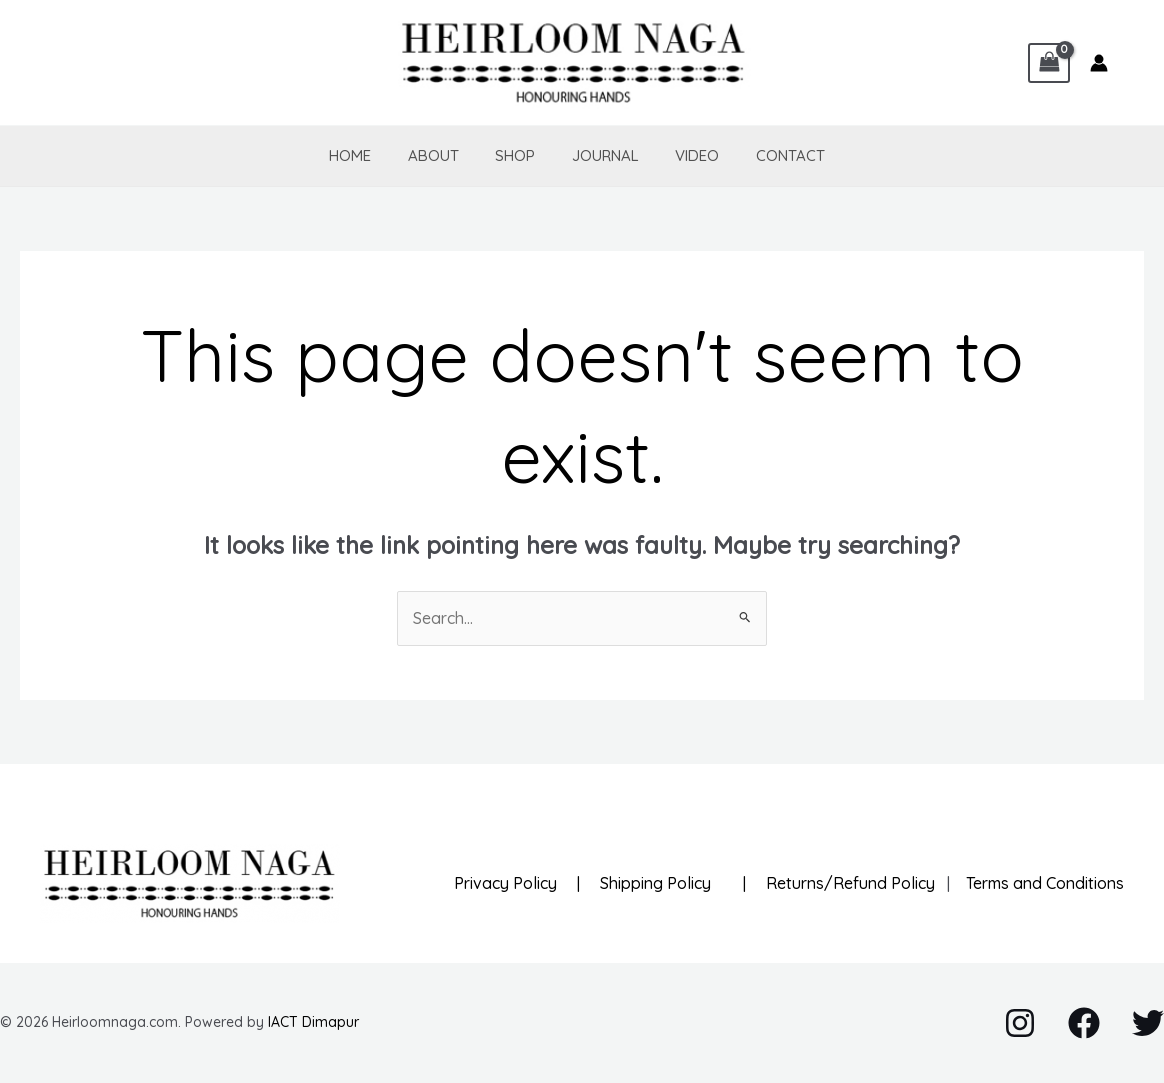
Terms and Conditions (1039, 883)
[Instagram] (1020, 1023)
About (433, 155)
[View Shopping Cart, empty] (1049, 63)
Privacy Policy (505, 883)
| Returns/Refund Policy (831, 883)
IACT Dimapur (313, 1022)
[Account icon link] (1099, 63)
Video (678, 155)
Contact (764, 155)
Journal (592, 155)
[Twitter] (1148, 1023)
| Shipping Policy (640, 883)
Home (357, 155)
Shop (509, 155)
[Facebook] (1084, 1023)
